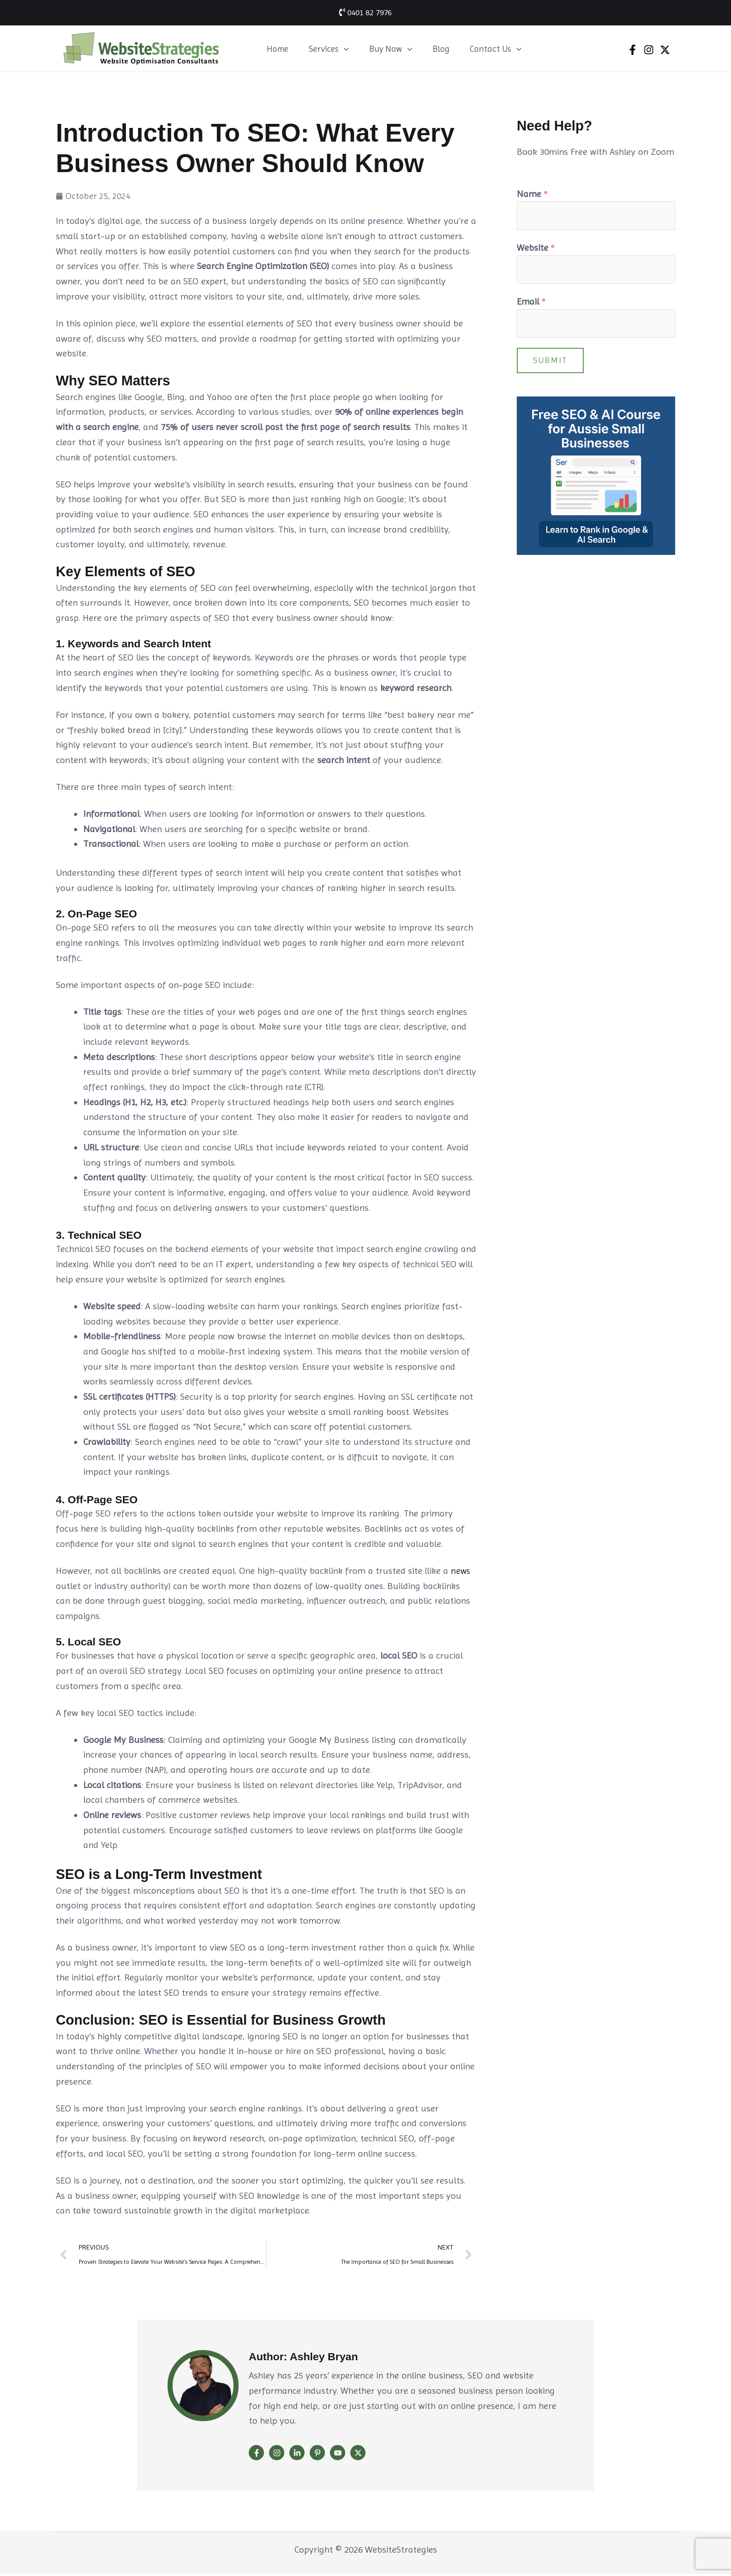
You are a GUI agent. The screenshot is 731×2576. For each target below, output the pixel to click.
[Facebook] (632, 50)
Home (276, 49)
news (461, 1571)
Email (531, 304)
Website (536, 249)
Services (324, 49)
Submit (550, 364)
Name (532, 193)
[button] (339, 49)
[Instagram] (649, 50)
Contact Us (482, 49)
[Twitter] (665, 50)
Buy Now (383, 49)
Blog (430, 49)
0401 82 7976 (365, 12)
